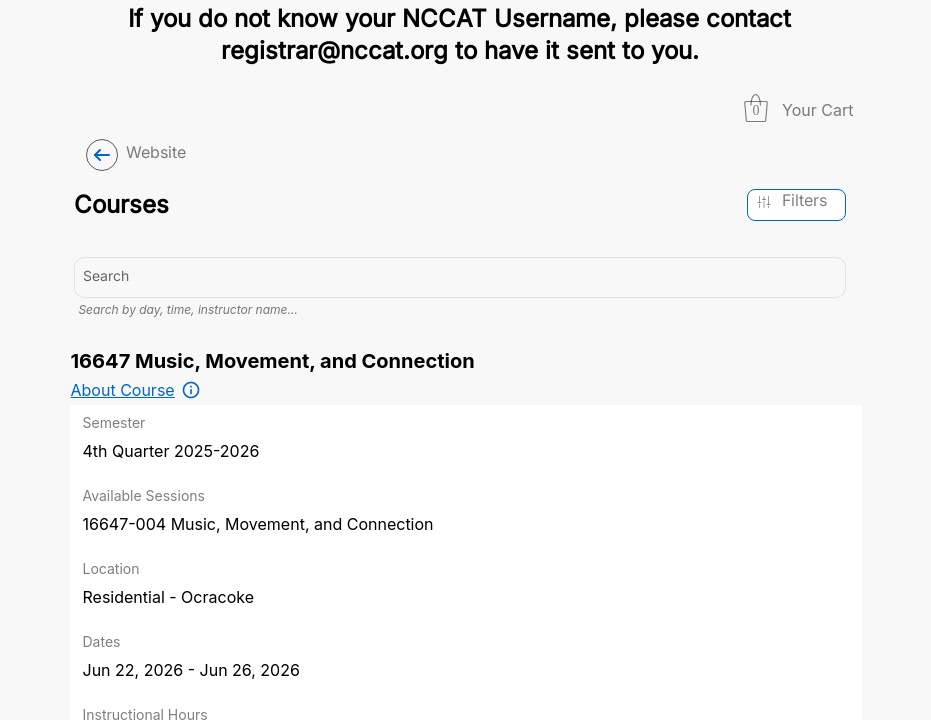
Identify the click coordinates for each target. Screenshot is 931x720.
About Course (123, 390)
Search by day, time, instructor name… (187, 309)
